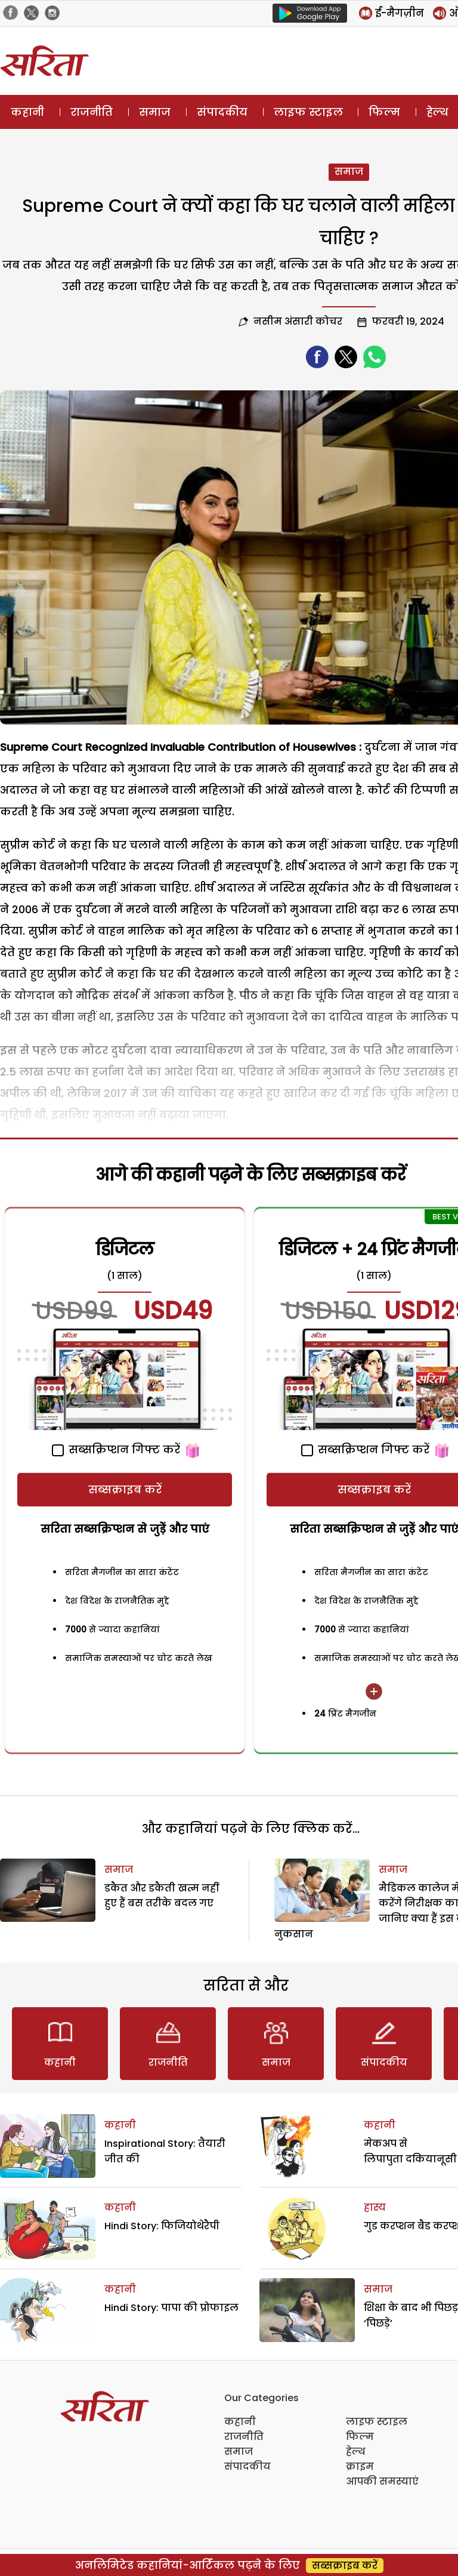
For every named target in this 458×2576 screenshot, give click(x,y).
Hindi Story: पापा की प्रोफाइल (171, 2308)
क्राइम (360, 2466)
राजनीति (91, 111)
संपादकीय (222, 111)
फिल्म (384, 111)
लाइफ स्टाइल (308, 111)
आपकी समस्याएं (382, 2481)
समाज (155, 111)
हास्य (375, 2207)
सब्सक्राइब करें (125, 1489)
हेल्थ (356, 2451)
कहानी (27, 111)
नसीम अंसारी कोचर (297, 321)
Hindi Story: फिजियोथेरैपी (161, 2226)
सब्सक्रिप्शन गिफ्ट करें (116, 1449)
